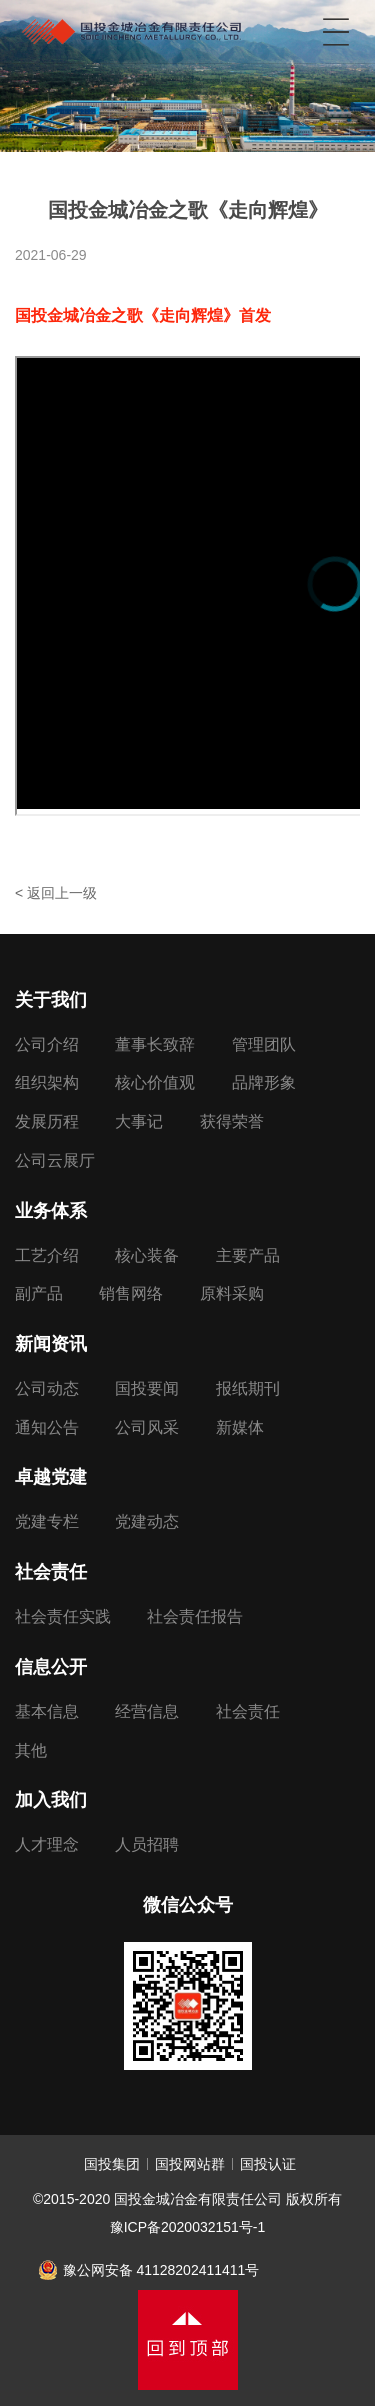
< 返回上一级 (56, 893)
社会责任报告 (195, 1616)
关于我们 (51, 1000)
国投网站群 (190, 2164)
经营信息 (147, 1711)
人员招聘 (147, 1844)
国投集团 (112, 2164)
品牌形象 (264, 1082)
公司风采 (147, 1427)
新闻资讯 (51, 1344)
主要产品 (248, 1255)
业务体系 (51, 1211)
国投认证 (268, 2164)
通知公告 (47, 1427)
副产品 (39, 1293)
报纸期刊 (248, 1388)
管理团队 (264, 1044)
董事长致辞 (155, 1044)
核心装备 (147, 1255)
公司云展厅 (55, 1160)
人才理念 (47, 1844)
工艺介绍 (47, 1255)
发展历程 (47, 1121)
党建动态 (147, 1521)
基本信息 (47, 1711)
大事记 (139, 1121)
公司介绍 (47, 1044)
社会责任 (51, 1572)
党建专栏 (47, 1521)
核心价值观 (155, 1082)
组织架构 (47, 1082)
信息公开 (51, 1667)
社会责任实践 (63, 1616)
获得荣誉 (232, 1121)
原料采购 (232, 1293)
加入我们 (51, 1800)
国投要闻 (147, 1388)
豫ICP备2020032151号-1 (188, 2227)
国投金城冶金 (131, 25)
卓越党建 (51, 1477)
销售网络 (131, 1293)
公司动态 (47, 1388)
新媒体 (240, 1427)
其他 (31, 1750)
